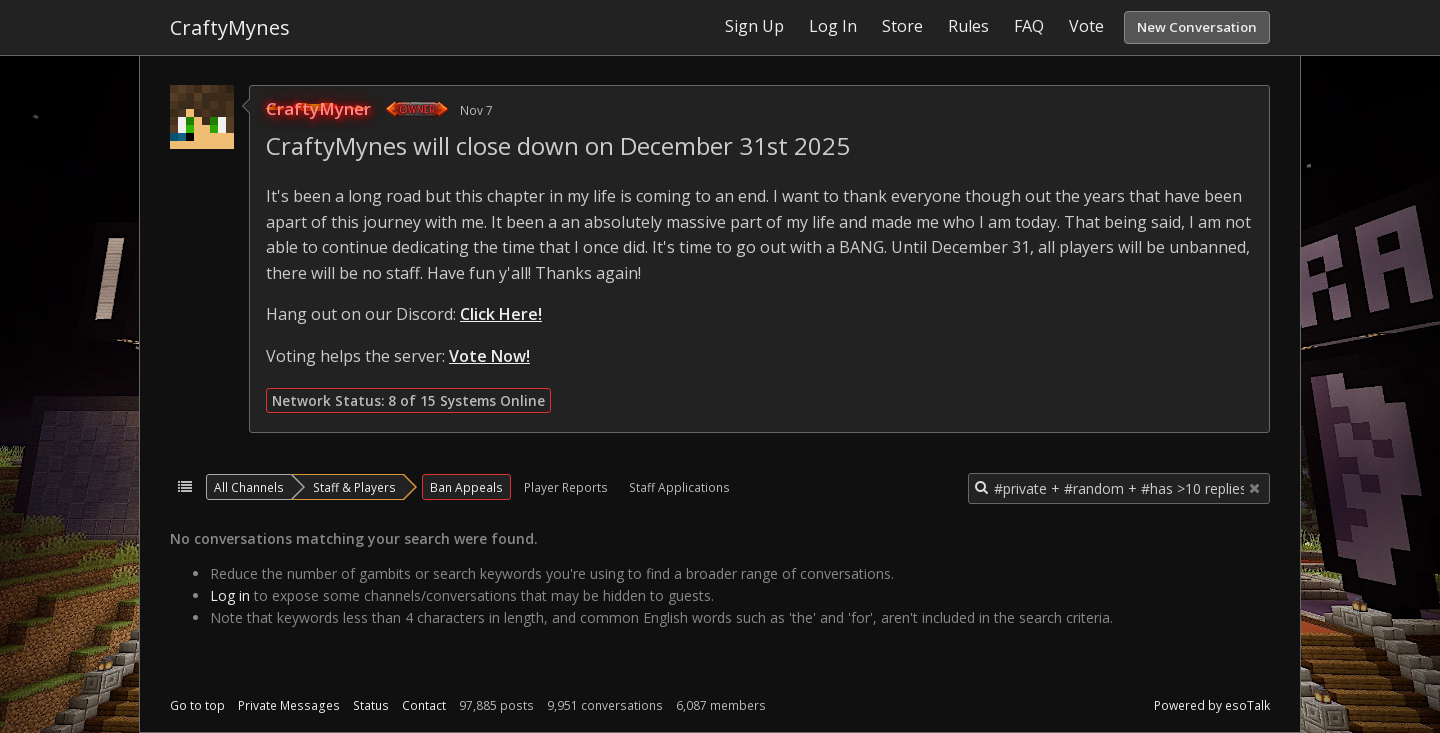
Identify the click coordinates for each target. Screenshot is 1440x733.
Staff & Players (354, 487)
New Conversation (1197, 27)
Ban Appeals (466, 487)
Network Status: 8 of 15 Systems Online (408, 400)
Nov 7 (476, 110)
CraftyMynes (230, 27)
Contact (424, 705)
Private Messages (289, 705)
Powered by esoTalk (1212, 705)
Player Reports (566, 487)
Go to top (197, 705)
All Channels (249, 487)
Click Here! (501, 314)
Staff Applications (679, 487)
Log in (230, 595)
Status (371, 705)
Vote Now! (489, 356)
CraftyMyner (318, 108)
